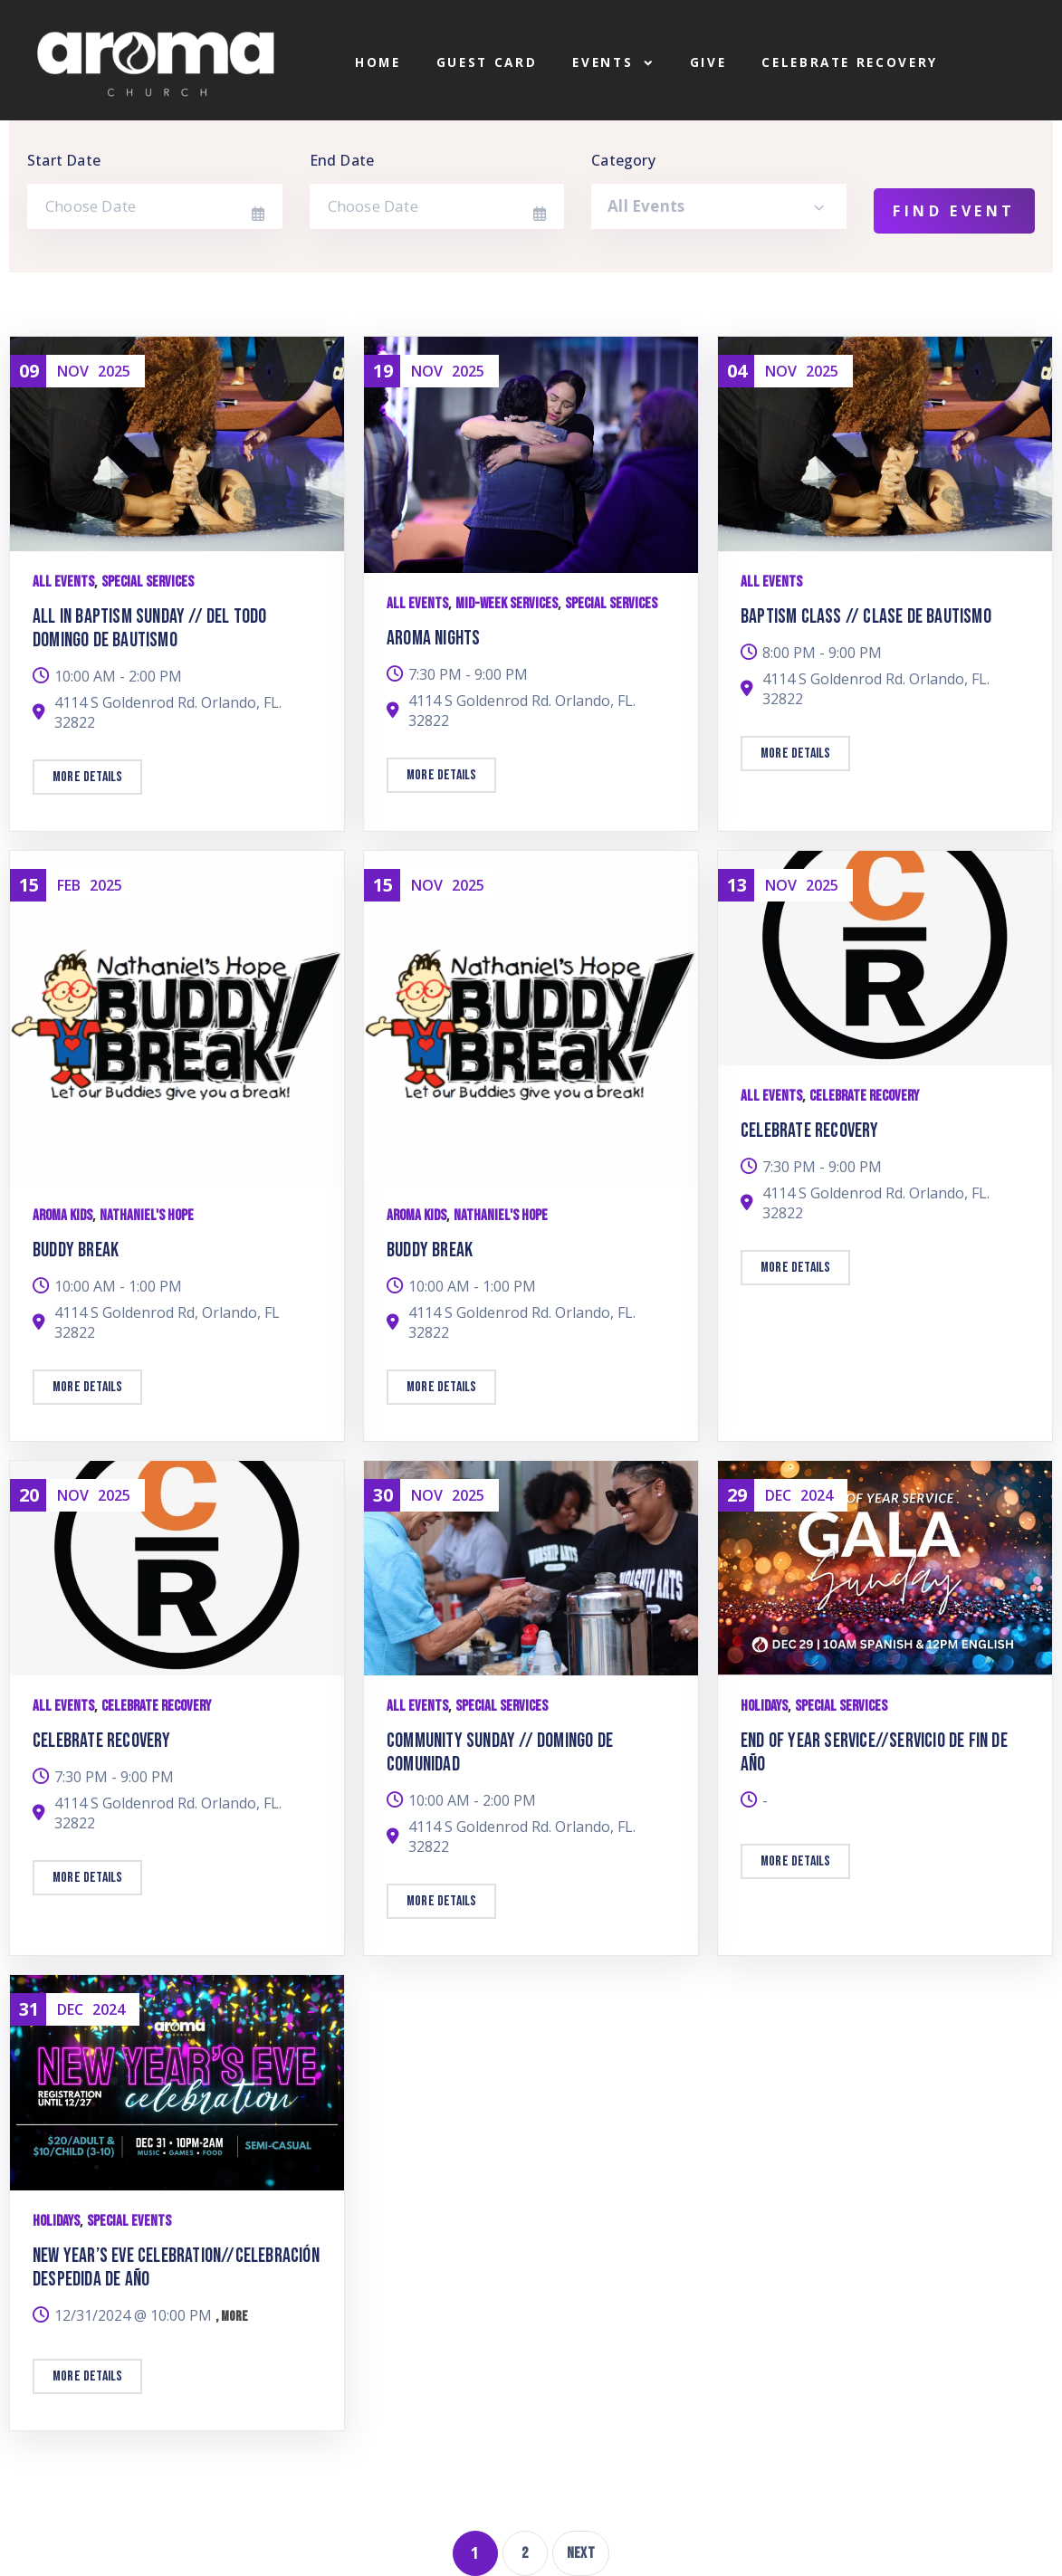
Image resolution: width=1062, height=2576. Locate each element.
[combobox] (719, 206)
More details (87, 777)
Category (623, 160)
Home (378, 63)
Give (708, 63)
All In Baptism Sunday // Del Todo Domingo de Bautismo (150, 629)
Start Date (63, 160)
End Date (342, 160)
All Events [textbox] (646, 206)
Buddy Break (76, 1250)
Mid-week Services (506, 604)
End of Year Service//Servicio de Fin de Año (874, 1753)
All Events (63, 582)
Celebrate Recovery (849, 63)
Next (581, 2553)
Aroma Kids (62, 1216)
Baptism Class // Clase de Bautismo (866, 617)
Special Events (129, 2221)
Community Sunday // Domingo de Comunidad (500, 1753)
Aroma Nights (433, 638)
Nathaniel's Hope (147, 1216)
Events (613, 63)
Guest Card (487, 63)
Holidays (764, 1706)
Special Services (147, 582)
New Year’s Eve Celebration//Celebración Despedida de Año (176, 2268)
